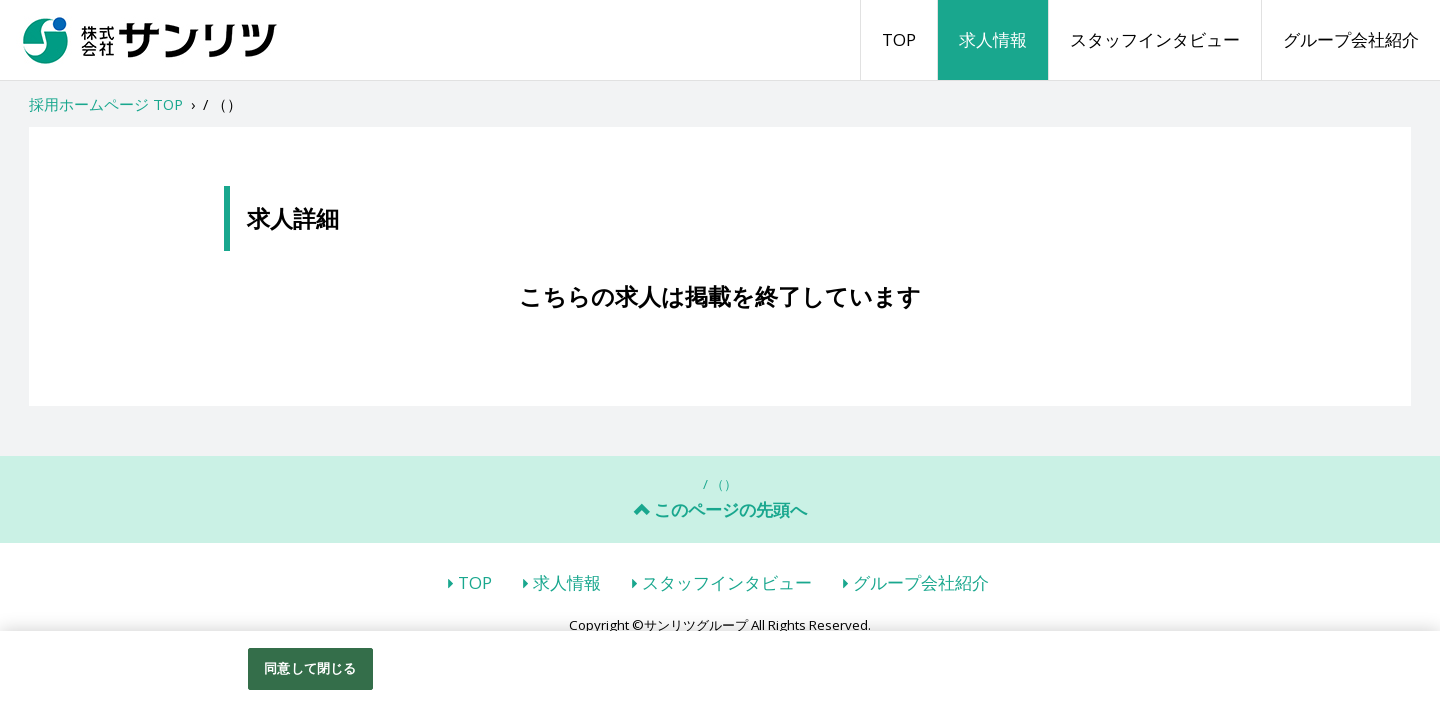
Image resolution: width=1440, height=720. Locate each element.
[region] (720, 675)
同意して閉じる (310, 668)
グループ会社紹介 (1351, 39)
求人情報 (993, 39)
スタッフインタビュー (1155, 39)
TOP (899, 39)
